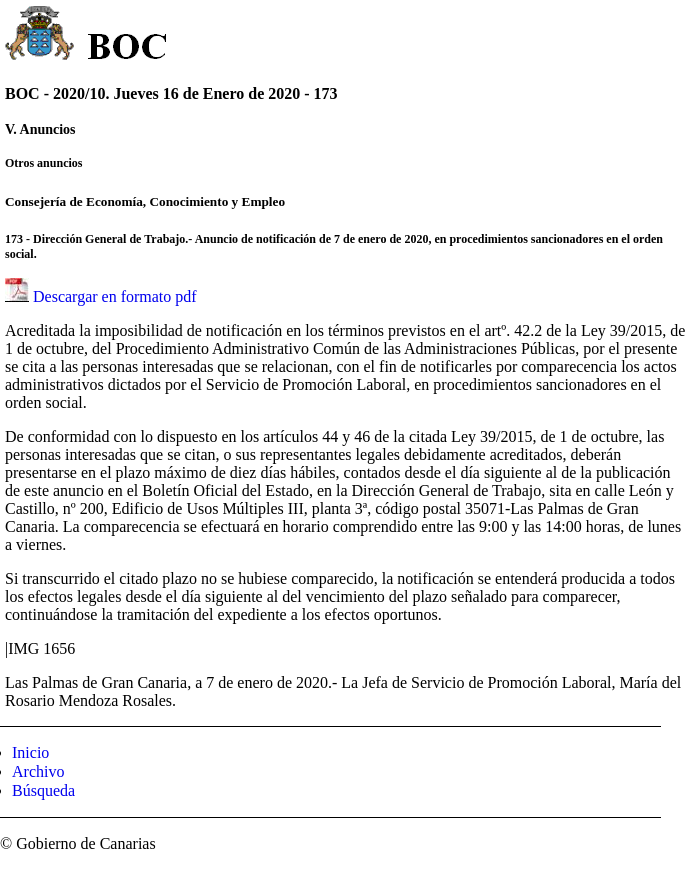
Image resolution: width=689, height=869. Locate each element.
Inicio (30, 752)
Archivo (38, 771)
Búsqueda (43, 790)
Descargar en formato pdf (115, 296)
